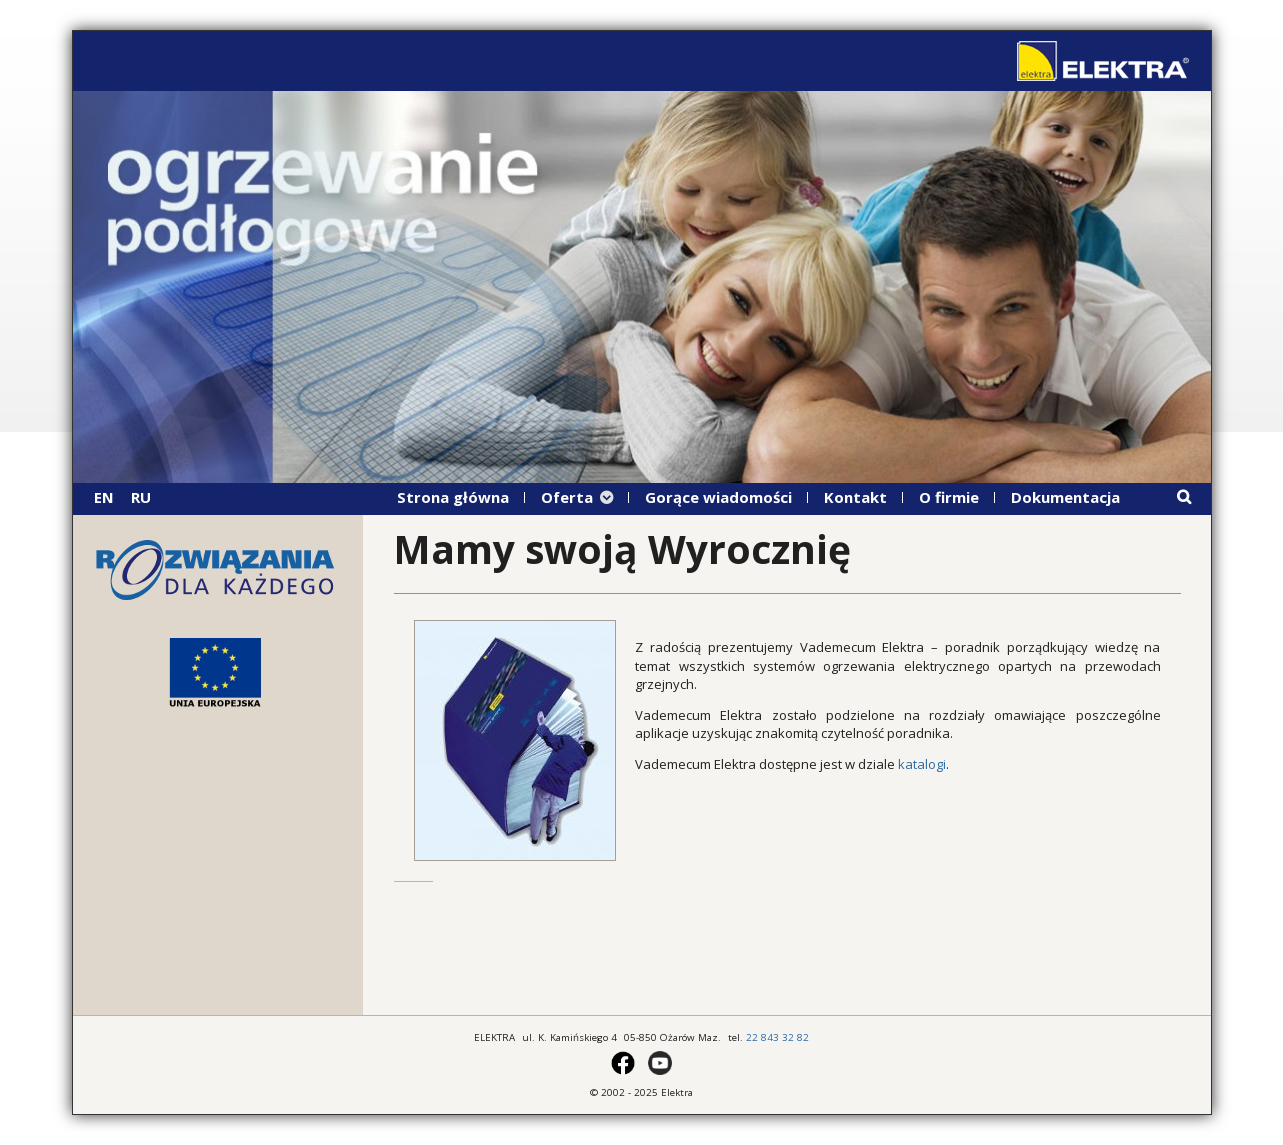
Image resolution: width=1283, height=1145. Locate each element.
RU (141, 497)
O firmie (949, 497)
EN (104, 497)
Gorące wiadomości (718, 497)
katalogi (922, 764)
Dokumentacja (1065, 497)
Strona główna (453, 497)
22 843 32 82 (777, 1037)
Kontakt (855, 497)
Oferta (567, 497)
